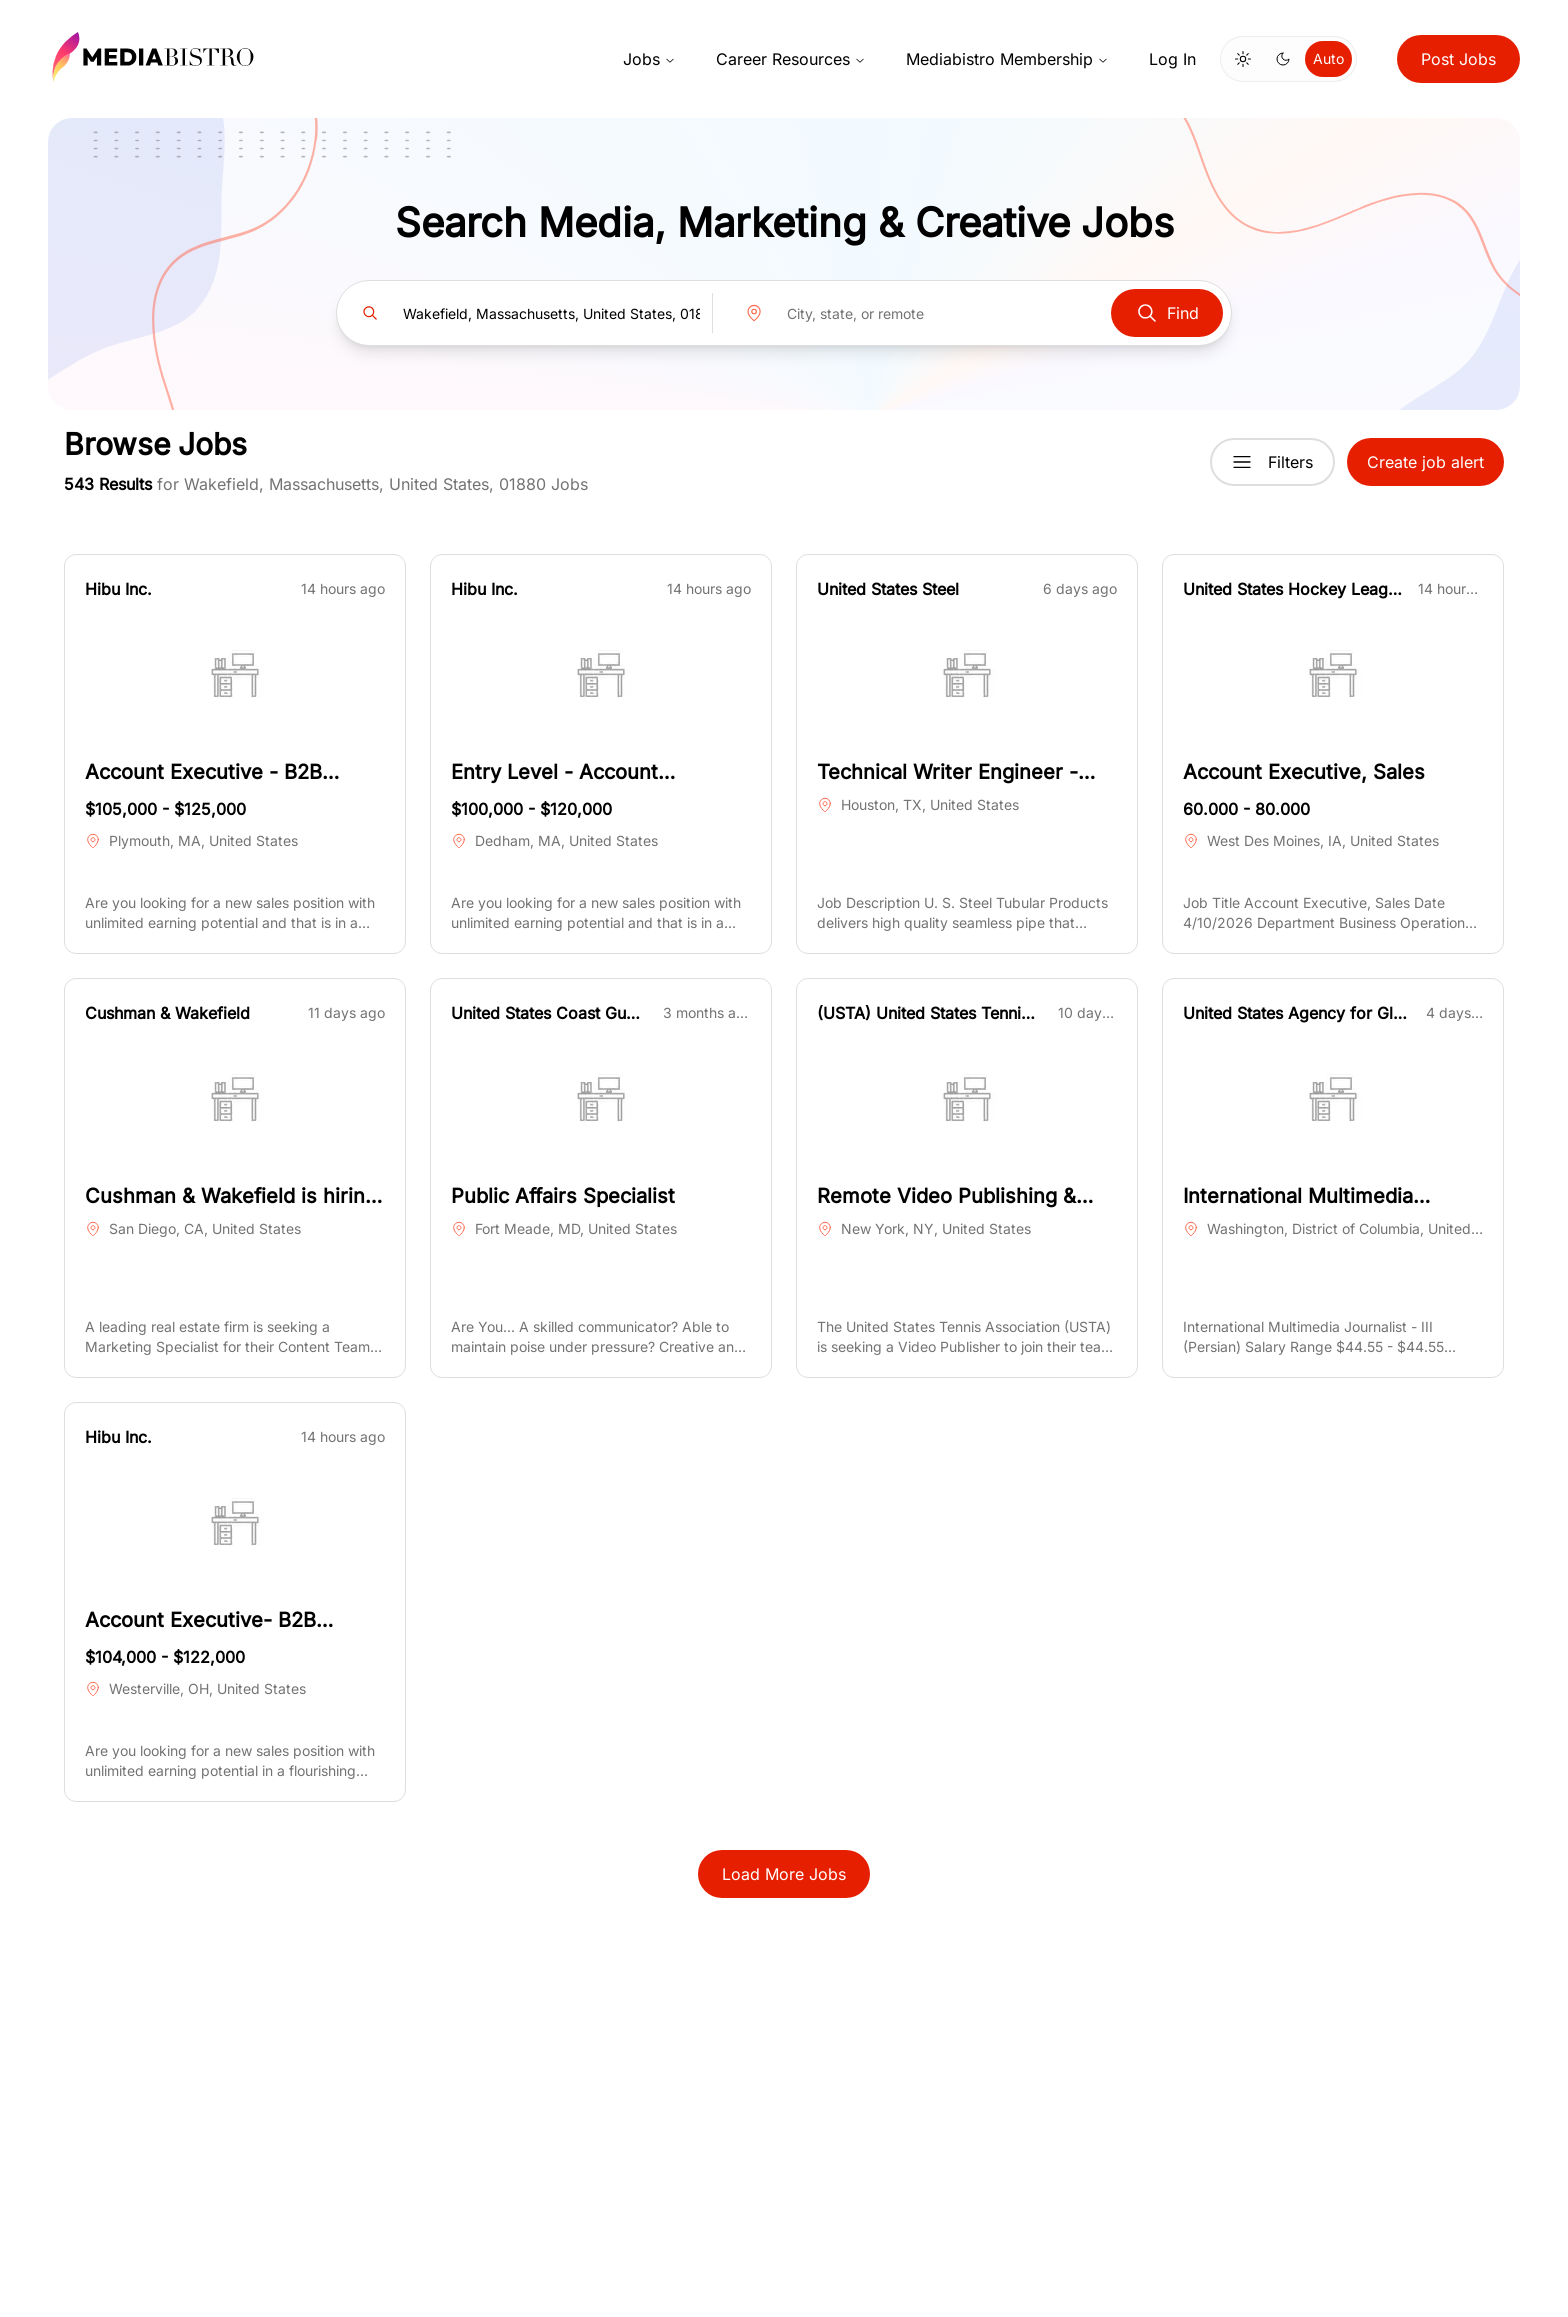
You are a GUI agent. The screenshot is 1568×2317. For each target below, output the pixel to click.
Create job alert (1425, 462)
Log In (1172, 59)
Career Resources (791, 59)
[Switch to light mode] (1243, 59)
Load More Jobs (784, 1874)
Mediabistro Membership (1007, 59)
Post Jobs (1458, 59)
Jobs (649, 59)
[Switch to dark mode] (1283, 59)
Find (1167, 313)
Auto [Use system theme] (1328, 58)
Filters (1272, 462)
